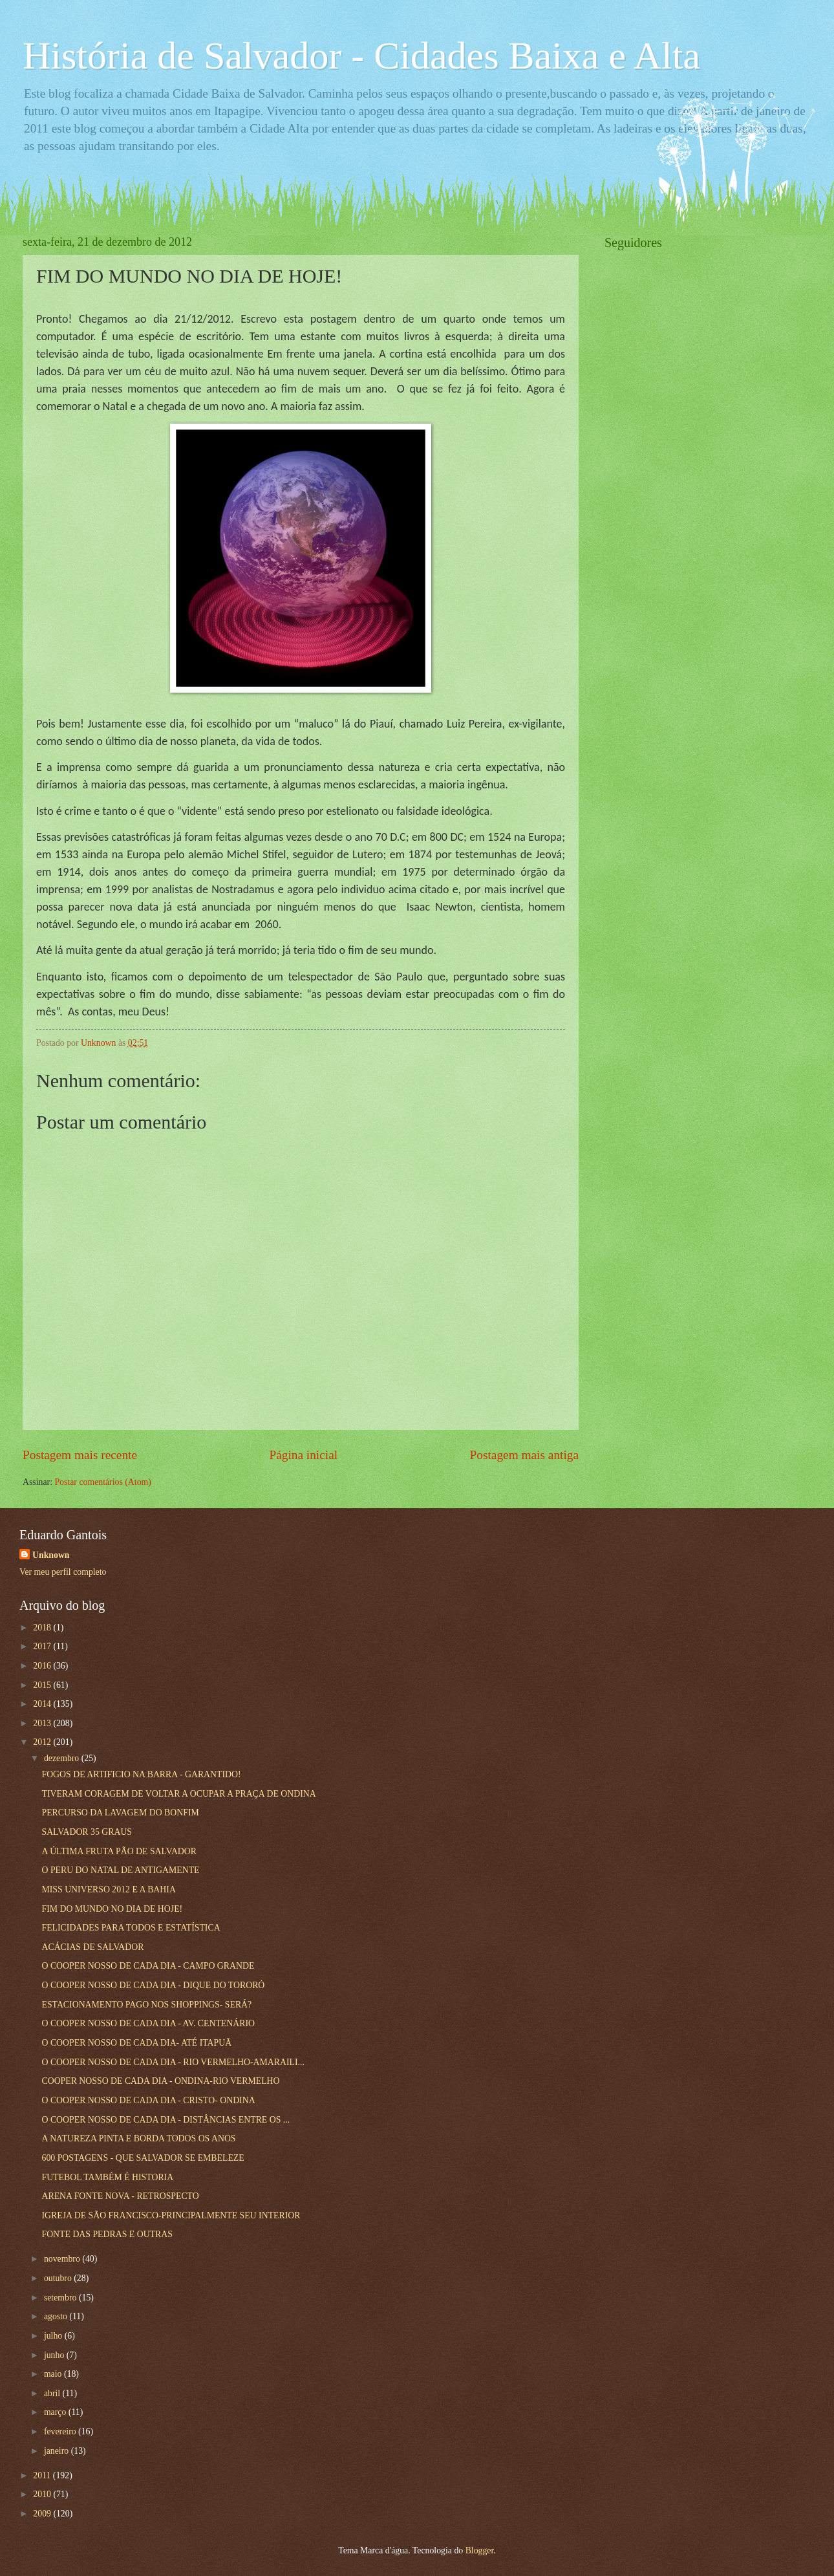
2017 (43, 1646)
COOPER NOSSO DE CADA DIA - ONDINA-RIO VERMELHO (160, 2081)
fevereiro (61, 2431)
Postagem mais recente (80, 1455)
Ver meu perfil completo (62, 1572)
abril (53, 2393)
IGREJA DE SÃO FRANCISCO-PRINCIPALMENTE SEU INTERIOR (170, 2215)
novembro (63, 2259)
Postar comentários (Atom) (102, 1482)
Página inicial (303, 1455)
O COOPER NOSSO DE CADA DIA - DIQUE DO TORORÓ (152, 1985)
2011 (43, 2475)
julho (54, 2336)
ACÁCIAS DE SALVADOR (92, 1947)
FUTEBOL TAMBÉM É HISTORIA (107, 2177)
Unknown (51, 1555)
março (56, 2412)
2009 (43, 2513)
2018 (43, 1627)
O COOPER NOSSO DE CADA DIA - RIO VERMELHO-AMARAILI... (172, 2062)
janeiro (57, 2451)
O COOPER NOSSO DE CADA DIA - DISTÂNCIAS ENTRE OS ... (165, 2120)
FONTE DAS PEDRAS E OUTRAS (106, 2234)
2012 (43, 1742)
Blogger (479, 2550)
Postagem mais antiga (524, 1455)
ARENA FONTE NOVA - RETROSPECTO (119, 2196)
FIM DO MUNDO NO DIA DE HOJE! (111, 1909)
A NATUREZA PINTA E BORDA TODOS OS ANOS (138, 2138)
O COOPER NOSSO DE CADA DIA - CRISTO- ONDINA (148, 2100)
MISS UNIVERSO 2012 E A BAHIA (108, 1889)
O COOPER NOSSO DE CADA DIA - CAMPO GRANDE (147, 1966)
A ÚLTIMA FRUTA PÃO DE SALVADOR (119, 1851)
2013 (43, 1723)
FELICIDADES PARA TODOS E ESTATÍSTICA (130, 1927)
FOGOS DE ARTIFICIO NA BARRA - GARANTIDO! (141, 1774)
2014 (43, 1704)
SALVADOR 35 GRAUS (86, 1832)
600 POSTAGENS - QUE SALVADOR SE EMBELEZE (142, 2158)
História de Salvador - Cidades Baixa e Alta (361, 55)
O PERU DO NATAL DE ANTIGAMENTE (120, 1870)
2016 (43, 1666)
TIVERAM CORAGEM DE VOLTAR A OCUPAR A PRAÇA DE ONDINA (178, 1794)
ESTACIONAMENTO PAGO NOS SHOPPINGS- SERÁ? (146, 2004)
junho (55, 2355)
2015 (43, 1685)
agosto (56, 2316)
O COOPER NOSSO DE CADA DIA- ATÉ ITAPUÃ (136, 2043)
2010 (43, 2494)
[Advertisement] (701, 457)
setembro (61, 2297)
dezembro (62, 1758)
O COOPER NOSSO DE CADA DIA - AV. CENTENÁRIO (148, 2023)
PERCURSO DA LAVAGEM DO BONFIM (119, 1812)
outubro (59, 2278)
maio (54, 2374)
